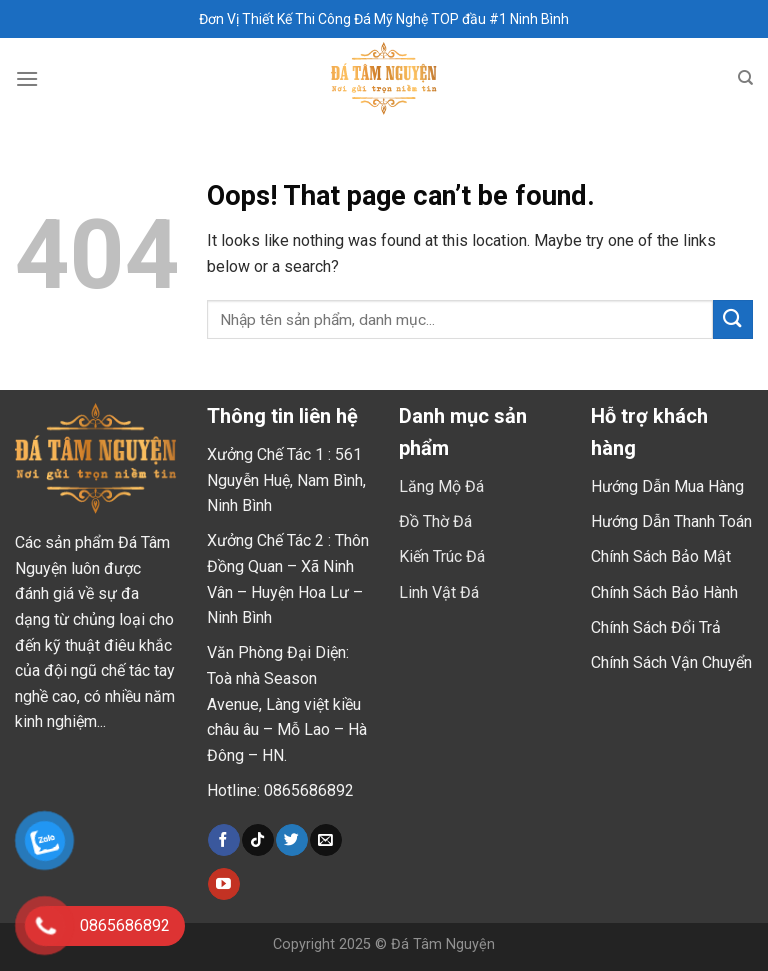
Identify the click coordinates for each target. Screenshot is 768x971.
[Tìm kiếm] (745, 78)
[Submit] (733, 319)
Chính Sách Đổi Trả (656, 627)
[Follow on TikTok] (257, 840)
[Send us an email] (325, 840)
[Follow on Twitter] (291, 840)
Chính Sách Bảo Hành (664, 592)
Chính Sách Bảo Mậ (658, 556)
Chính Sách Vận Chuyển (671, 662)
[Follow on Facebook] (223, 840)
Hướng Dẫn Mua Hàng (667, 486)
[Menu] (27, 78)
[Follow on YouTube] (223, 884)
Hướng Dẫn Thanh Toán (671, 521)
